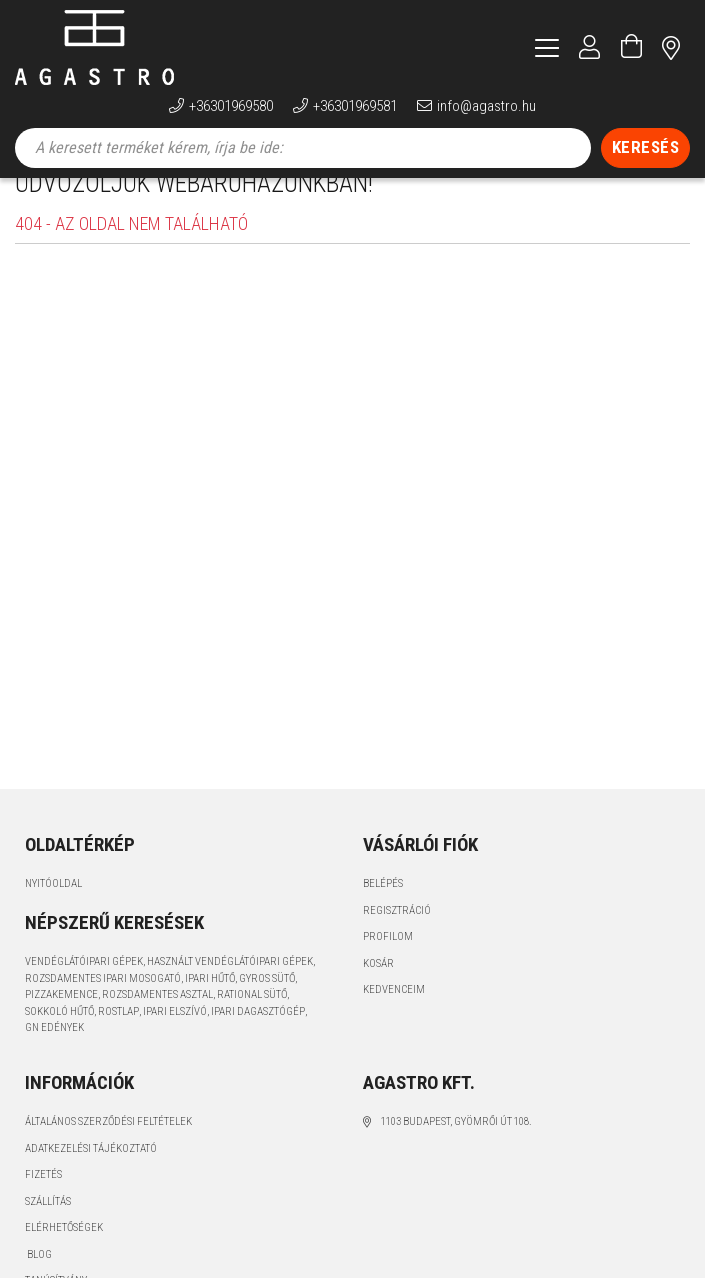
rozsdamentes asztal (157, 1022)
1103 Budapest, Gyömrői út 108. (456, 1149)
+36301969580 (231, 106)
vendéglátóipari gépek (84, 989)
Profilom (388, 964)
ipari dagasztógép (258, 1039)
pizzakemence (61, 1022)
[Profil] (590, 47)
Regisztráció (397, 938)
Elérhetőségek (64, 1255)
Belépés (383, 911)
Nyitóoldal (53, 911)
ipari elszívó (175, 1039)
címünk (671, 47)
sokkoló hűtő (59, 1039)
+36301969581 (355, 106)
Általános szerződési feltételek (108, 1149)
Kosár (378, 991)
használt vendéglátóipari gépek (230, 989)
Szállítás (48, 1229)
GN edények (54, 1055)
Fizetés (43, 1202)
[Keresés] (646, 148)
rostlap (118, 1039)
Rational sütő (252, 1022)
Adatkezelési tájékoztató (91, 1176)
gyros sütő (267, 1006)
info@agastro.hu (486, 106)
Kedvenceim (394, 1017)
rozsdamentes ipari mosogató (103, 1006)
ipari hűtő (210, 1006)
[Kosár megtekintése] (632, 47)
